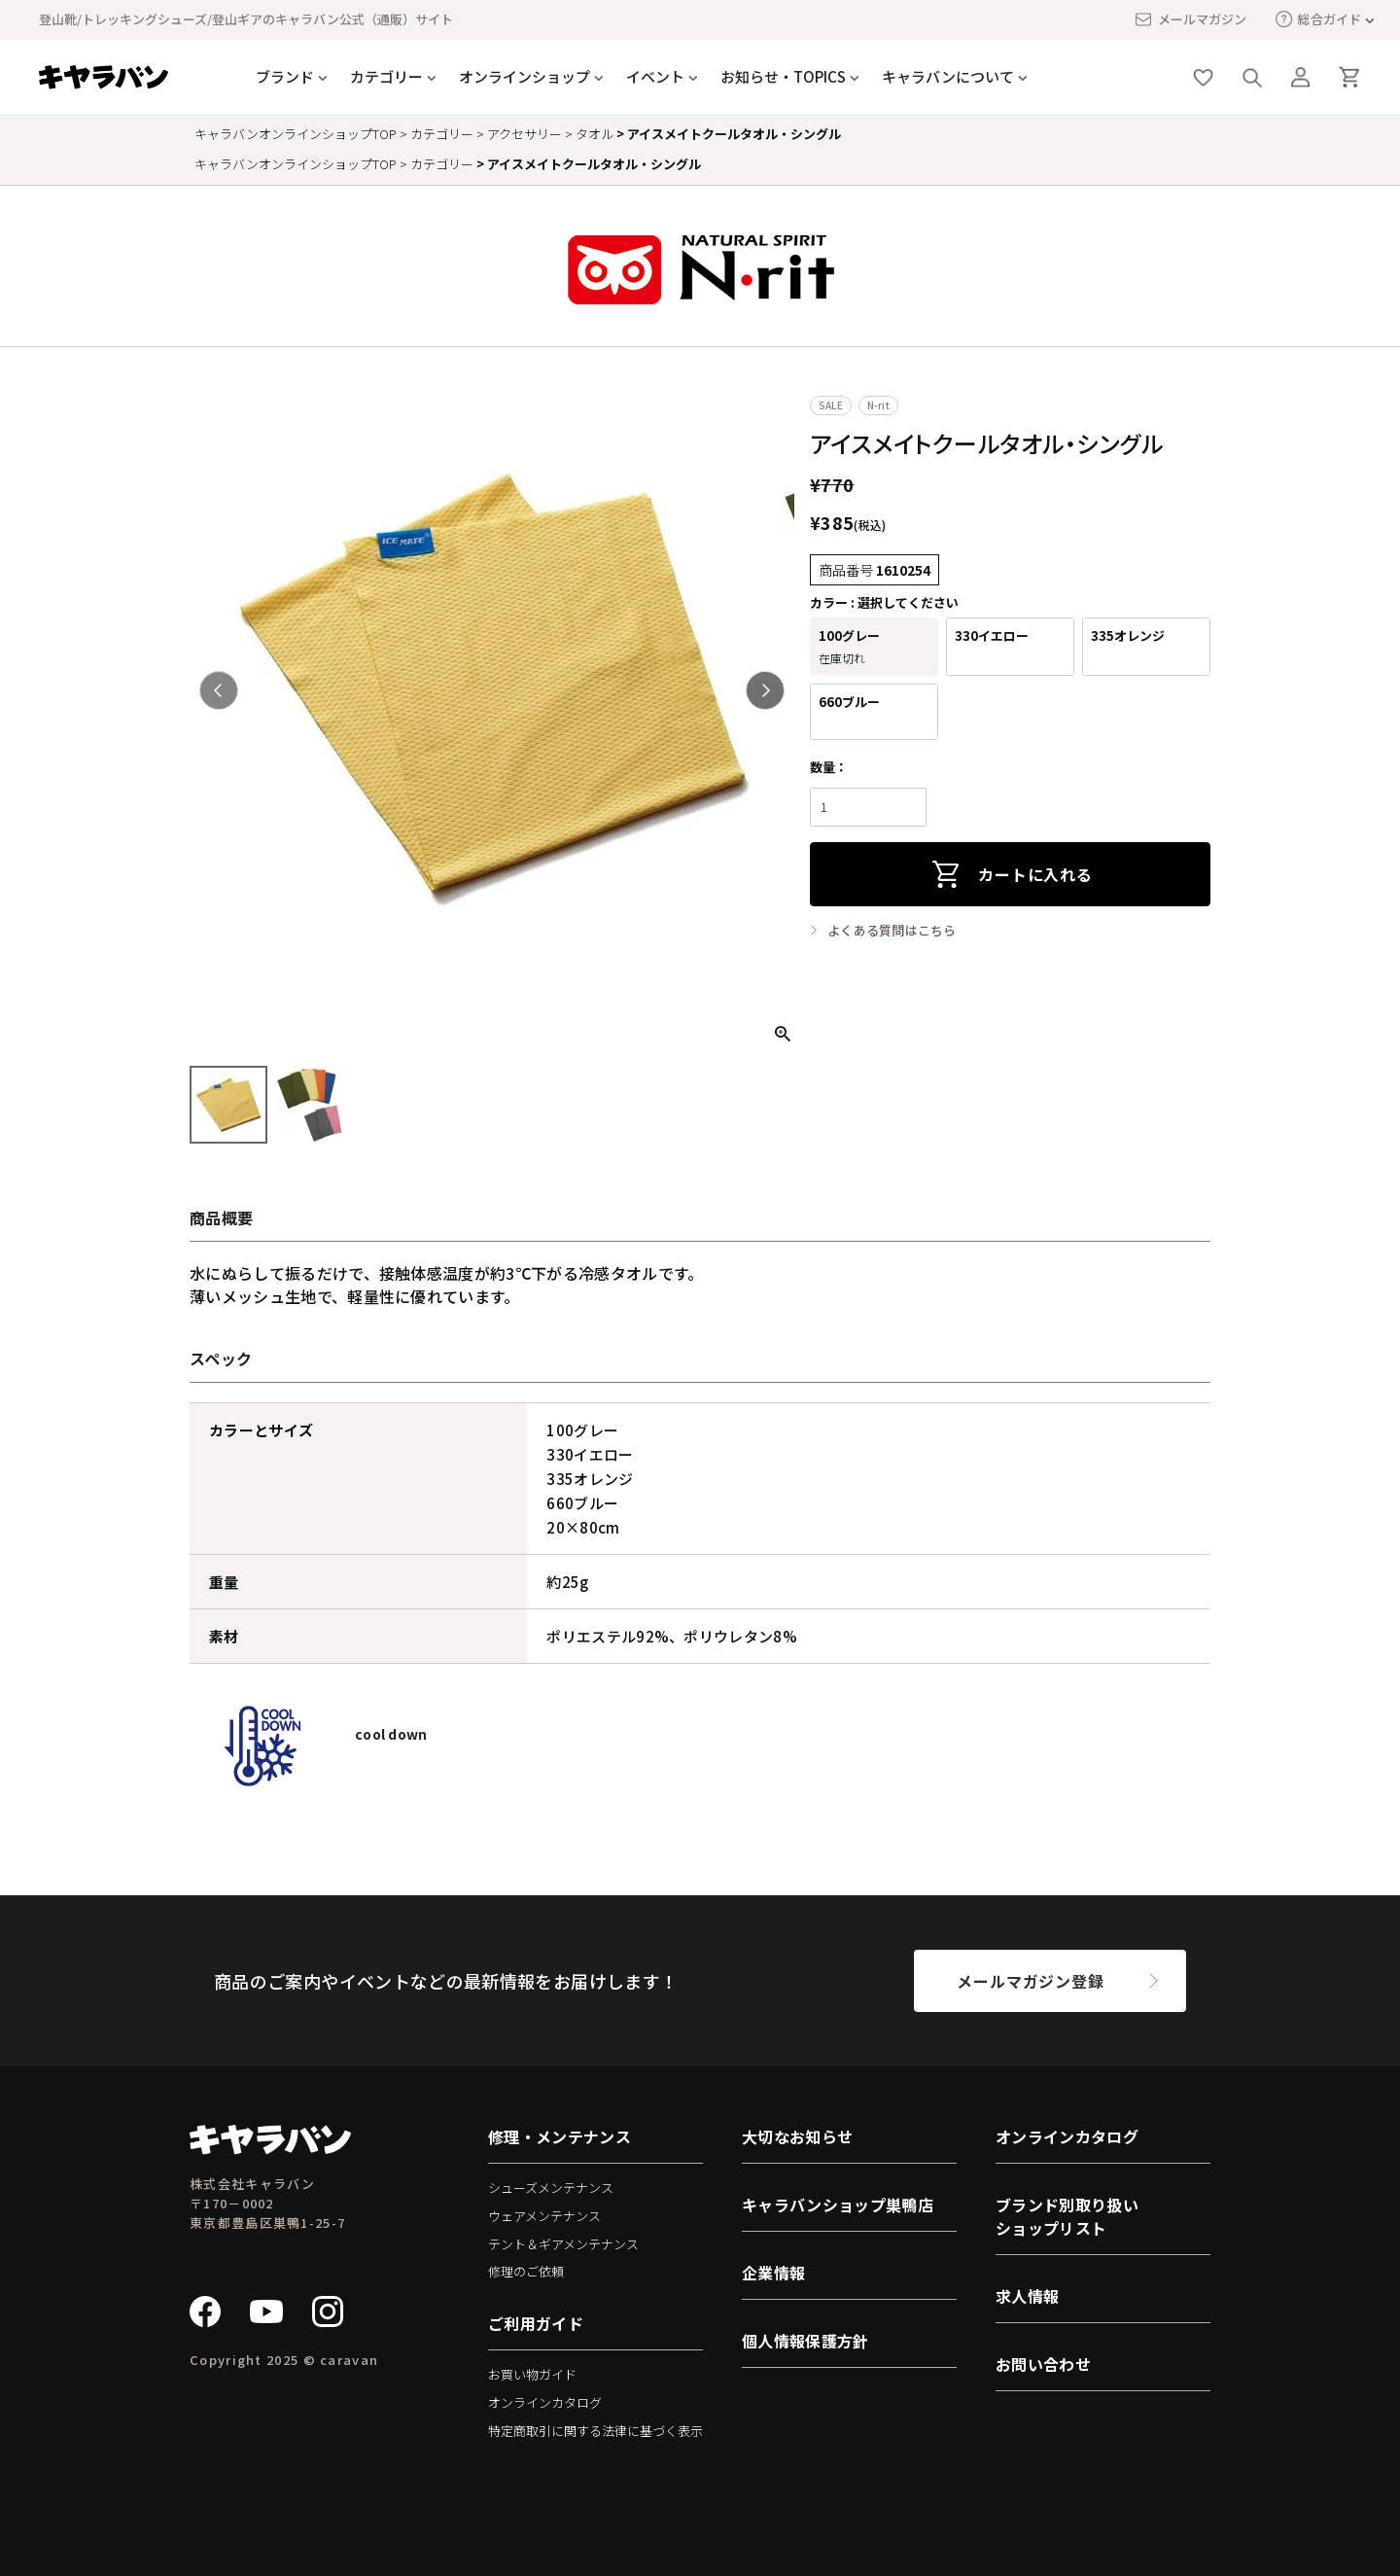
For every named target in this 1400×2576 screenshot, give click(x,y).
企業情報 (773, 2272)
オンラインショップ (524, 76)
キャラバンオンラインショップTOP (295, 133)
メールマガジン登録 (1030, 1981)
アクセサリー (524, 133)
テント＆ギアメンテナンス (563, 2244)
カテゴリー (386, 76)
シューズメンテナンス (550, 2187)
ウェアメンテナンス (544, 2215)
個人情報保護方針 (805, 2340)
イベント (655, 76)
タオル (594, 133)
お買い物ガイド (532, 2374)
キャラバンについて (948, 76)
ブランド (285, 76)
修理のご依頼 (526, 2271)
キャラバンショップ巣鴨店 (837, 2204)
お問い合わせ (1043, 2364)
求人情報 (1027, 2296)
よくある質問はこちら (892, 930)
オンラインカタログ (545, 2402)
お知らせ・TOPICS (783, 76)
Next (765, 690)
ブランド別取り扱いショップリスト (1067, 2216)
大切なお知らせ (797, 2136)
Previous (218, 690)
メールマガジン (1190, 19)
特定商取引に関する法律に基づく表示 (595, 2430)
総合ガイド (1318, 19)
